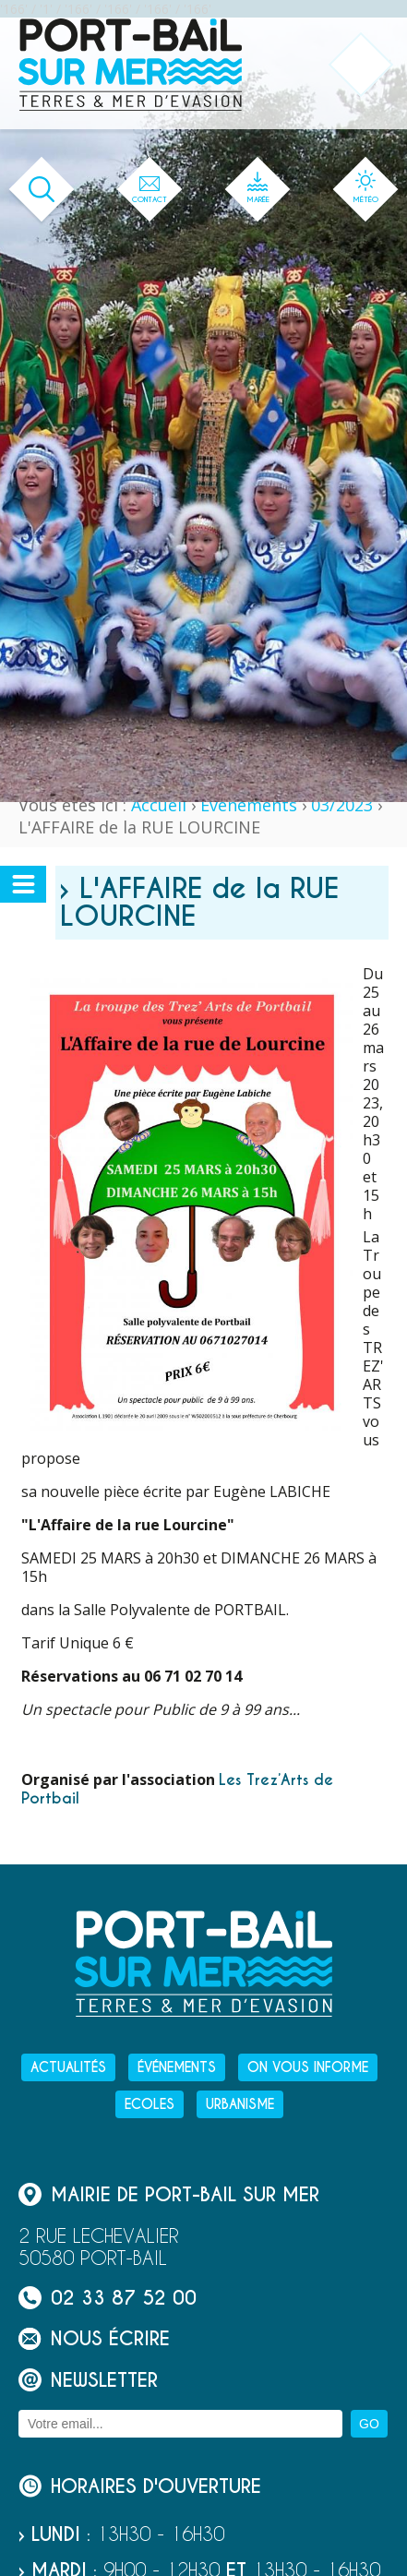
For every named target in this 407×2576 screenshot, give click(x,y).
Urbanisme (240, 2104)
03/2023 (342, 805)
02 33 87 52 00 (107, 2297)
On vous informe (307, 2067)
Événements (248, 805)
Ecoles (149, 2104)
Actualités (68, 2067)
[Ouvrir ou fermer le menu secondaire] (23, 884)
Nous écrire (94, 2338)
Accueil (158, 805)
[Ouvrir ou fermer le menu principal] (361, 65)
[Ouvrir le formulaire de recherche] (42, 189)
